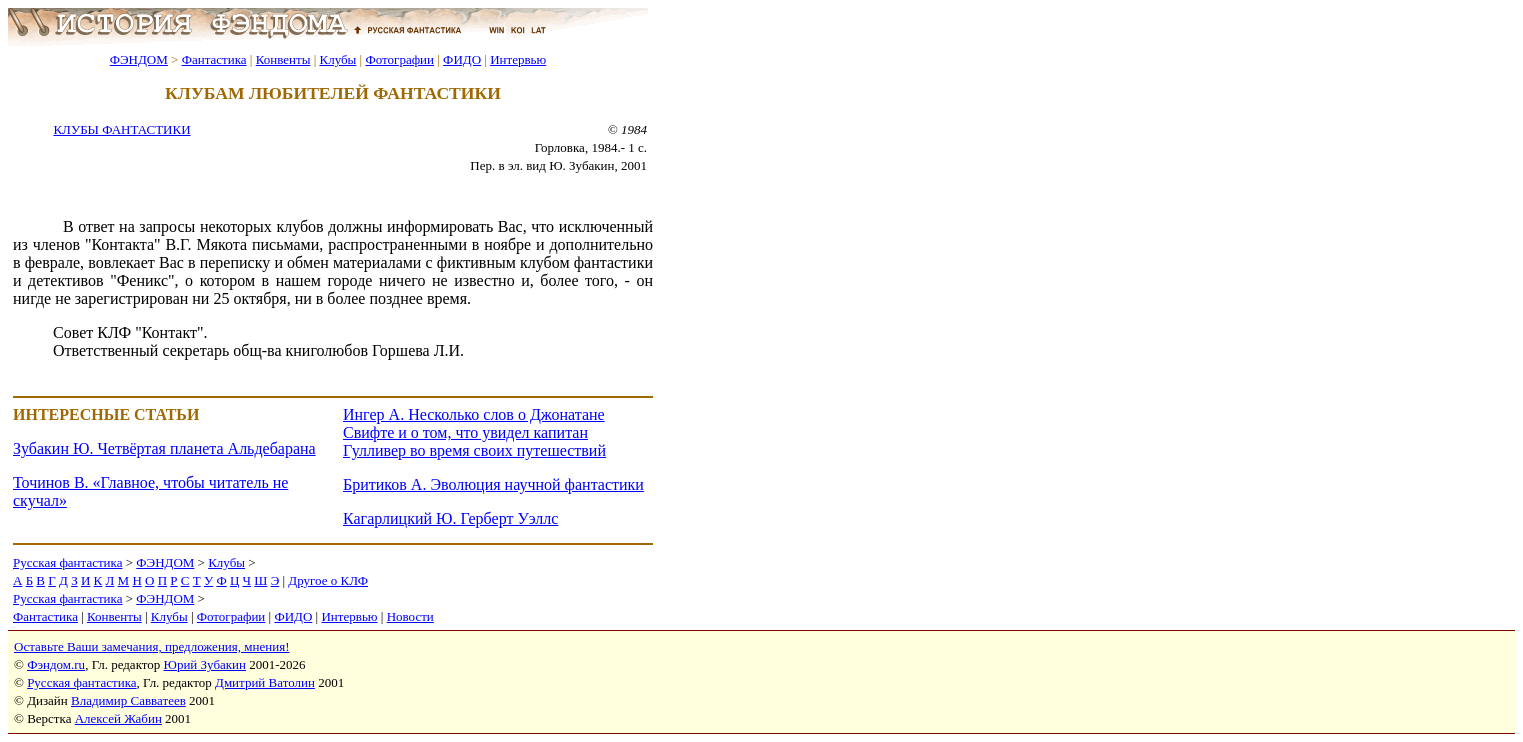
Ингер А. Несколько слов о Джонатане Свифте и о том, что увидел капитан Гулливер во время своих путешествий (474, 432)
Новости (410, 616)
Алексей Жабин (118, 718)
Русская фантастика (67, 562)
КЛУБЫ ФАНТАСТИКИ (121, 129)
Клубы (337, 59)
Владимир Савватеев (128, 700)
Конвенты (283, 59)
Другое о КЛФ (328, 580)
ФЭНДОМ (139, 59)
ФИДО (462, 59)
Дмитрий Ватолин (265, 682)
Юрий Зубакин (205, 664)
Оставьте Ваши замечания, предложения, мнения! (151, 646)
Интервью (518, 59)
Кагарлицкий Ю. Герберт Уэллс (450, 518)
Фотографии (399, 59)
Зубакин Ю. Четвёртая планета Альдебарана (164, 448)
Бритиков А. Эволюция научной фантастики (493, 484)
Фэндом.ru (56, 664)
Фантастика (214, 59)
